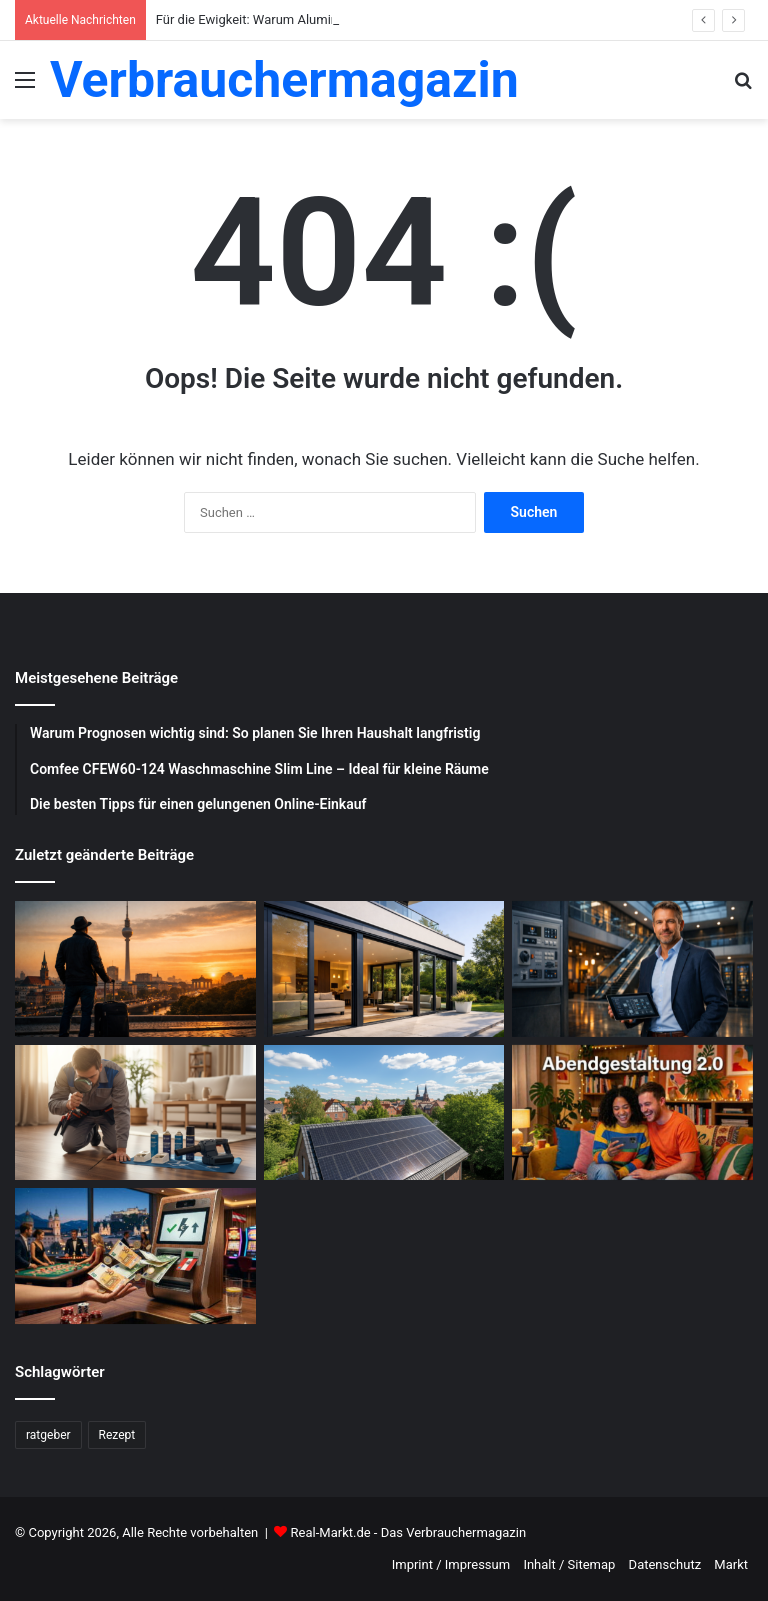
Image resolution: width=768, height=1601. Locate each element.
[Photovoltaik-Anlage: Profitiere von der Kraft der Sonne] (384, 1113)
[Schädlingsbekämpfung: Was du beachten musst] (135, 1113)
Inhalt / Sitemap (569, 1564)
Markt (731, 1564)
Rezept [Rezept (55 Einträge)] (117, 1435)
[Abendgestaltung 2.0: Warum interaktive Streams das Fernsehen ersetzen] (632, 1113)
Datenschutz (665, 1564)
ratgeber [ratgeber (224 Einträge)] (48, 1435)
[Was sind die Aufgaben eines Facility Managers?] (632, 969)
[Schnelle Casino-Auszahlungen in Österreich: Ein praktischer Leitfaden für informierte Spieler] (135, 1256)
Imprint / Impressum (451, 1564)
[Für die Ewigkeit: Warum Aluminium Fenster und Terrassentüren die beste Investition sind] (384, 969)
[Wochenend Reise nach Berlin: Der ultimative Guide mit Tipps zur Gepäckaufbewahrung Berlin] (135, 969)
